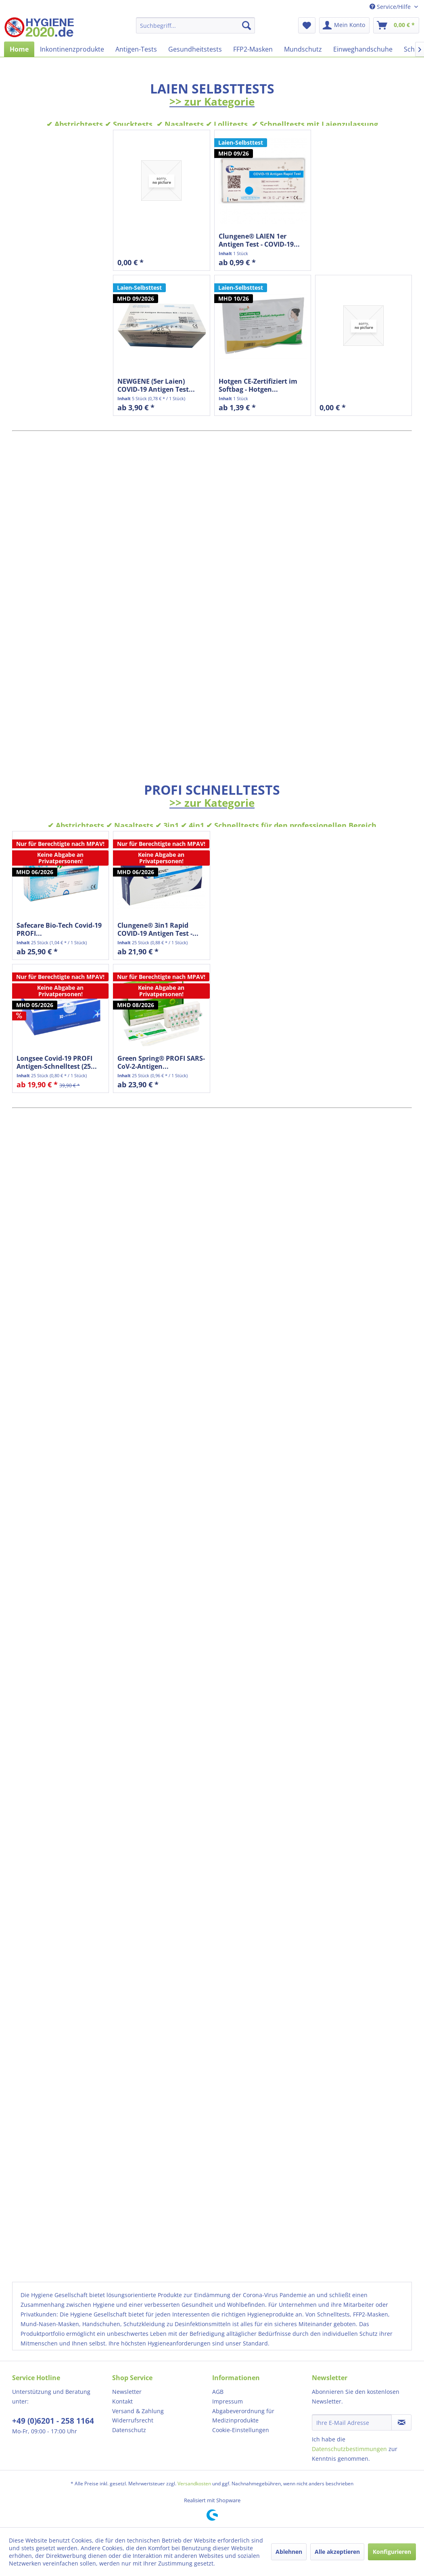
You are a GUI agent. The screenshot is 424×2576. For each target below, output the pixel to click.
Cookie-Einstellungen (240, 2430)
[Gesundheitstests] (195, 49)
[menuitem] (195, 25)
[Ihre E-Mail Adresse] (352, 2422)
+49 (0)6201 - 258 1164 (53, 2421)
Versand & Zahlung (138, 2411)
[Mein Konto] (344, 25)
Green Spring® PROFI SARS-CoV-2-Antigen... (161, 1062)
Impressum (227, 2401)
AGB (217, 2391)
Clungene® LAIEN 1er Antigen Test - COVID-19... (259, 240)
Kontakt (122, 2401)
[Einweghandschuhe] (363, 49)
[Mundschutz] (303, 49)
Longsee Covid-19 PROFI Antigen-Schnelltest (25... (57, 1062)
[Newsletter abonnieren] (401, 2422)
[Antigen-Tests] (136, 49)
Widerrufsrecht (132, 2420)
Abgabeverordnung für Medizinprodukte (243, 2415)
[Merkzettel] (306, 25)
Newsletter (127, 2391)
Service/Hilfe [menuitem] (391, 6)
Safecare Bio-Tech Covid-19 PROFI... (59, 929)
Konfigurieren (392, 2551)
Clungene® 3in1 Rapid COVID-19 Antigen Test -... (157, 929)
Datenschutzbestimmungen (349, 2449)
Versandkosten (194, 2483)
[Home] (19, 49)
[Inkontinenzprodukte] (72, 49)
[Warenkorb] (396, 25)
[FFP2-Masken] (253, 49)
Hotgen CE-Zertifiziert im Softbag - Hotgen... (258, 385)
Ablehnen (289, 2551)
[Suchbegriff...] (195, 25)
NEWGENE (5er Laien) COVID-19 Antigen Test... (156, 385)
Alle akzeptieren (337, 2551)
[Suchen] (246, 25)
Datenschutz (129, 2430)
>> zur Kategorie (212, 102)
